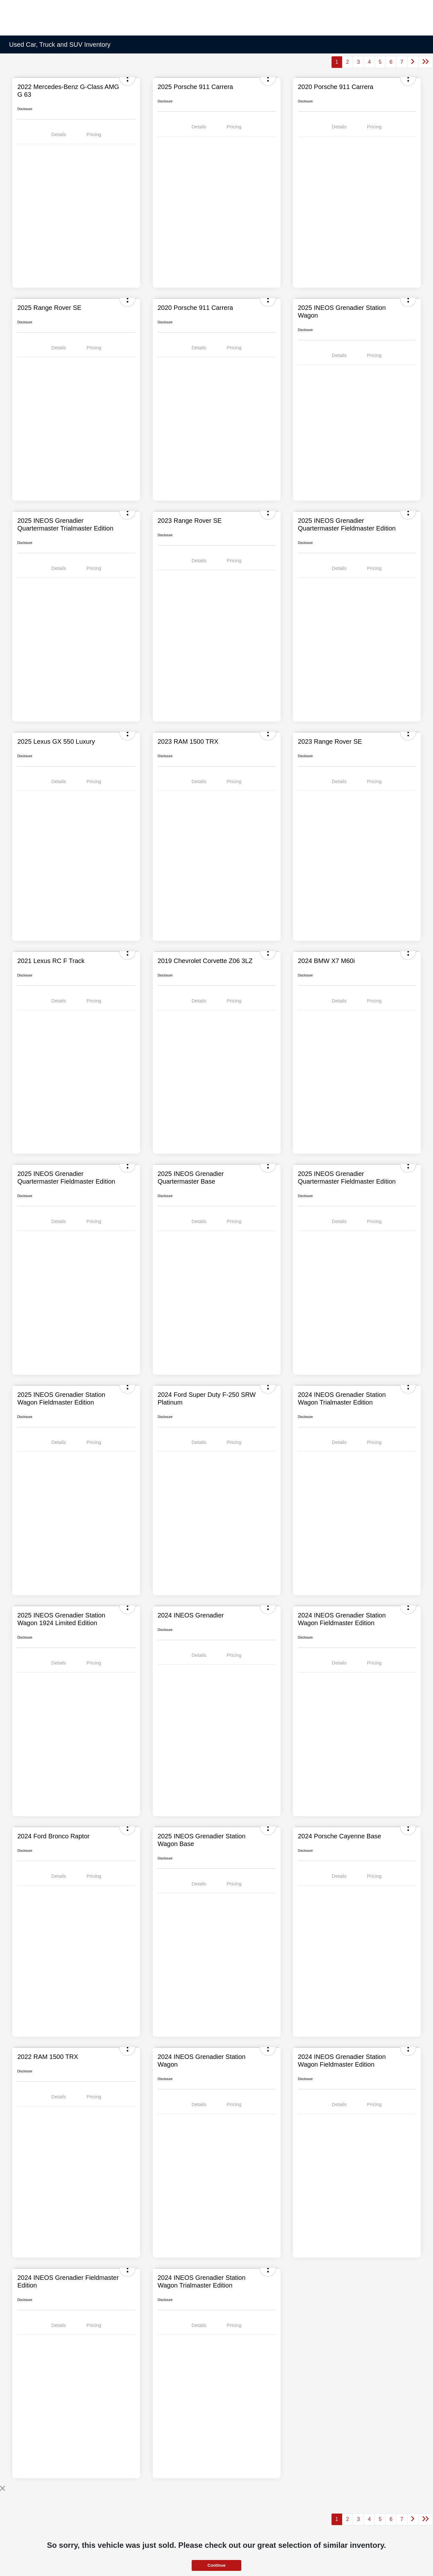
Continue (216, 2565)
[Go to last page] (425, 62)
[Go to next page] (413, 62)
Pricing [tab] (93, 134)
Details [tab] (58, 134)
